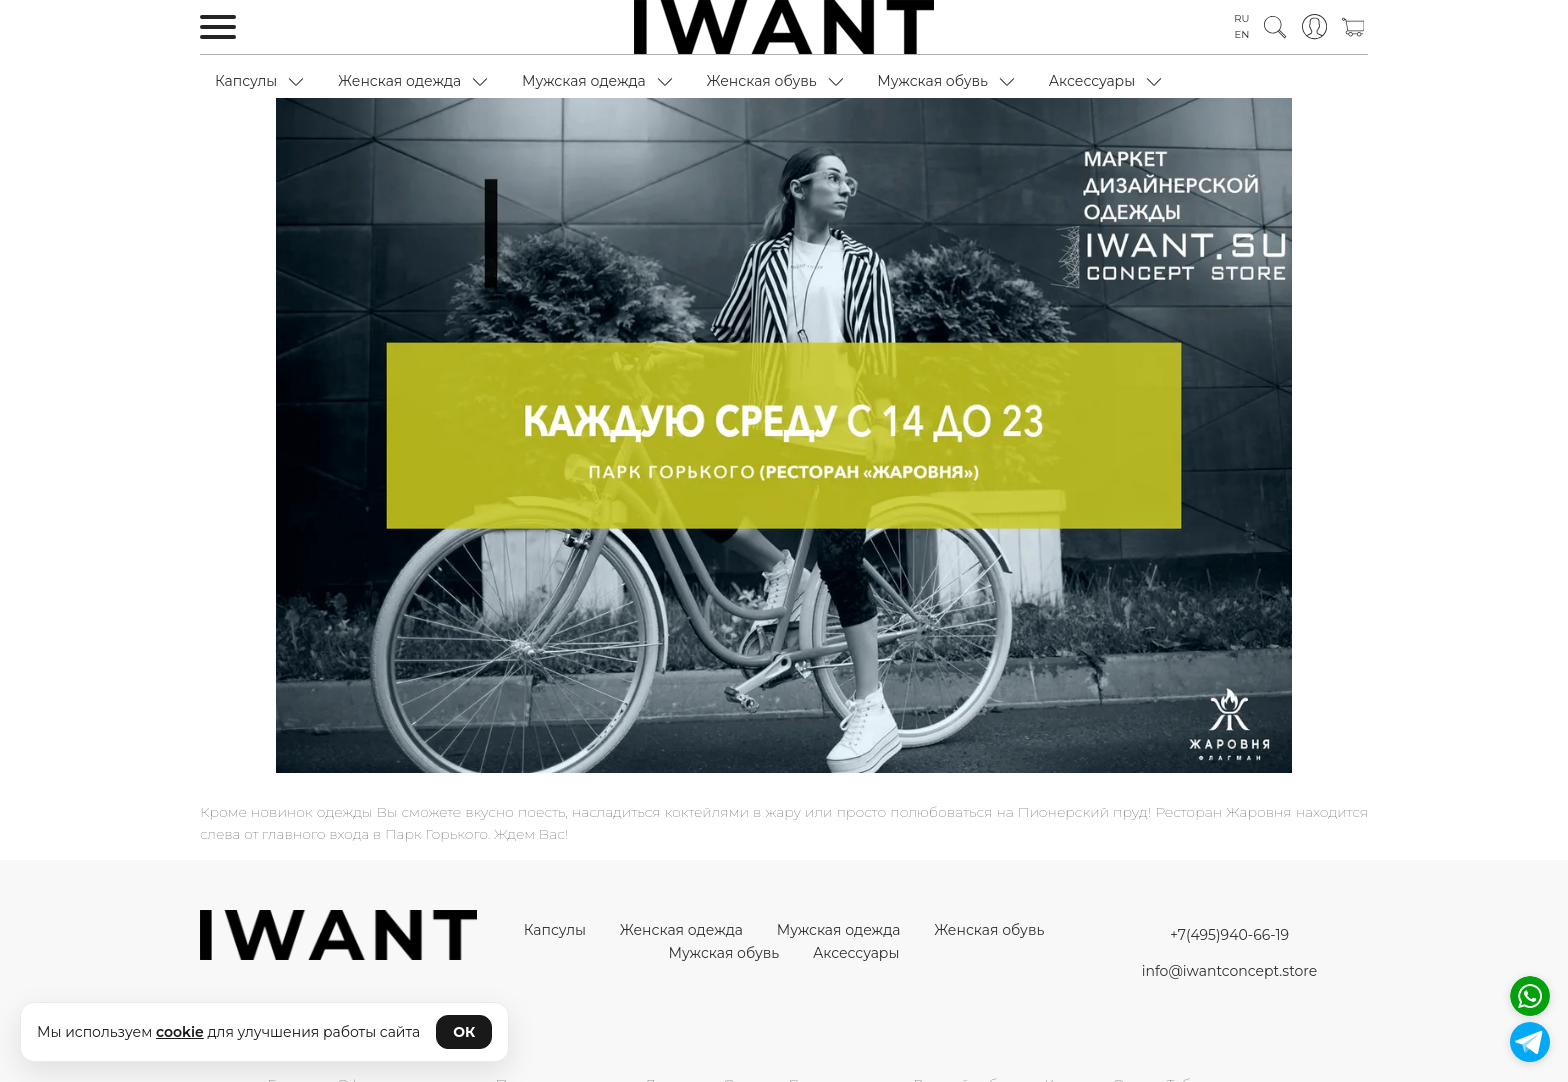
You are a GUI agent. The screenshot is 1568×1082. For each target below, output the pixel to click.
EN (1242, 34)
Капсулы (246, 81)
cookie (180, 1032)
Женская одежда (399, 81)
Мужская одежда (584, 81)
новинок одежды (311, 812)
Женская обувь (761, 81)
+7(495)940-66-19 (1229, 935)
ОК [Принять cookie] (464, 1032)
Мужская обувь (932, 81)
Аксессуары (1092, 81)
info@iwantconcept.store (1229, 971)
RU (1241, 18)
